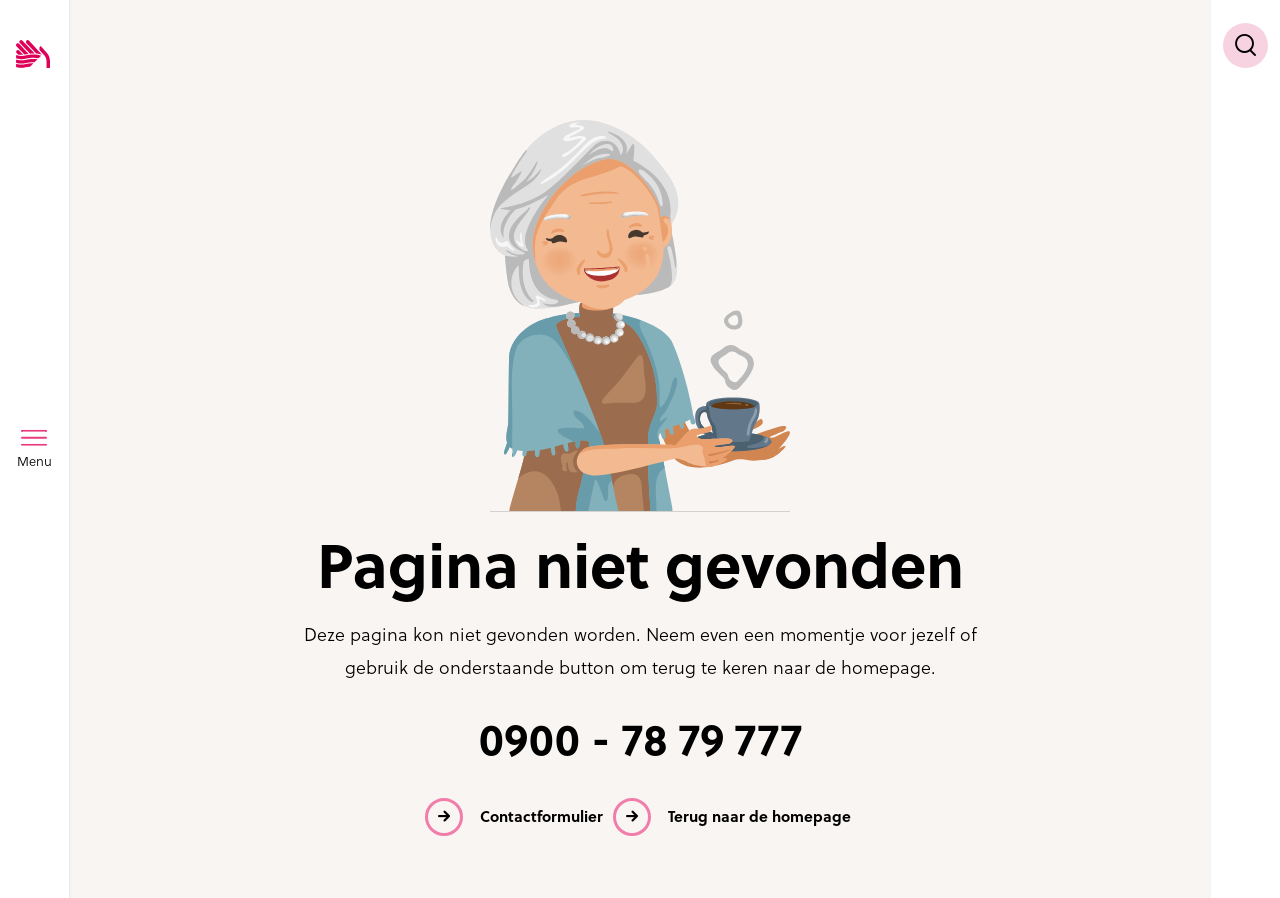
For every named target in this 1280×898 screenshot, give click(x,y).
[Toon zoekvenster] (1245, 45)
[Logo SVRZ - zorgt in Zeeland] (33, 55)
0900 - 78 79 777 (640, 740)
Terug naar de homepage (759, 816)
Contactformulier (541, 816)
